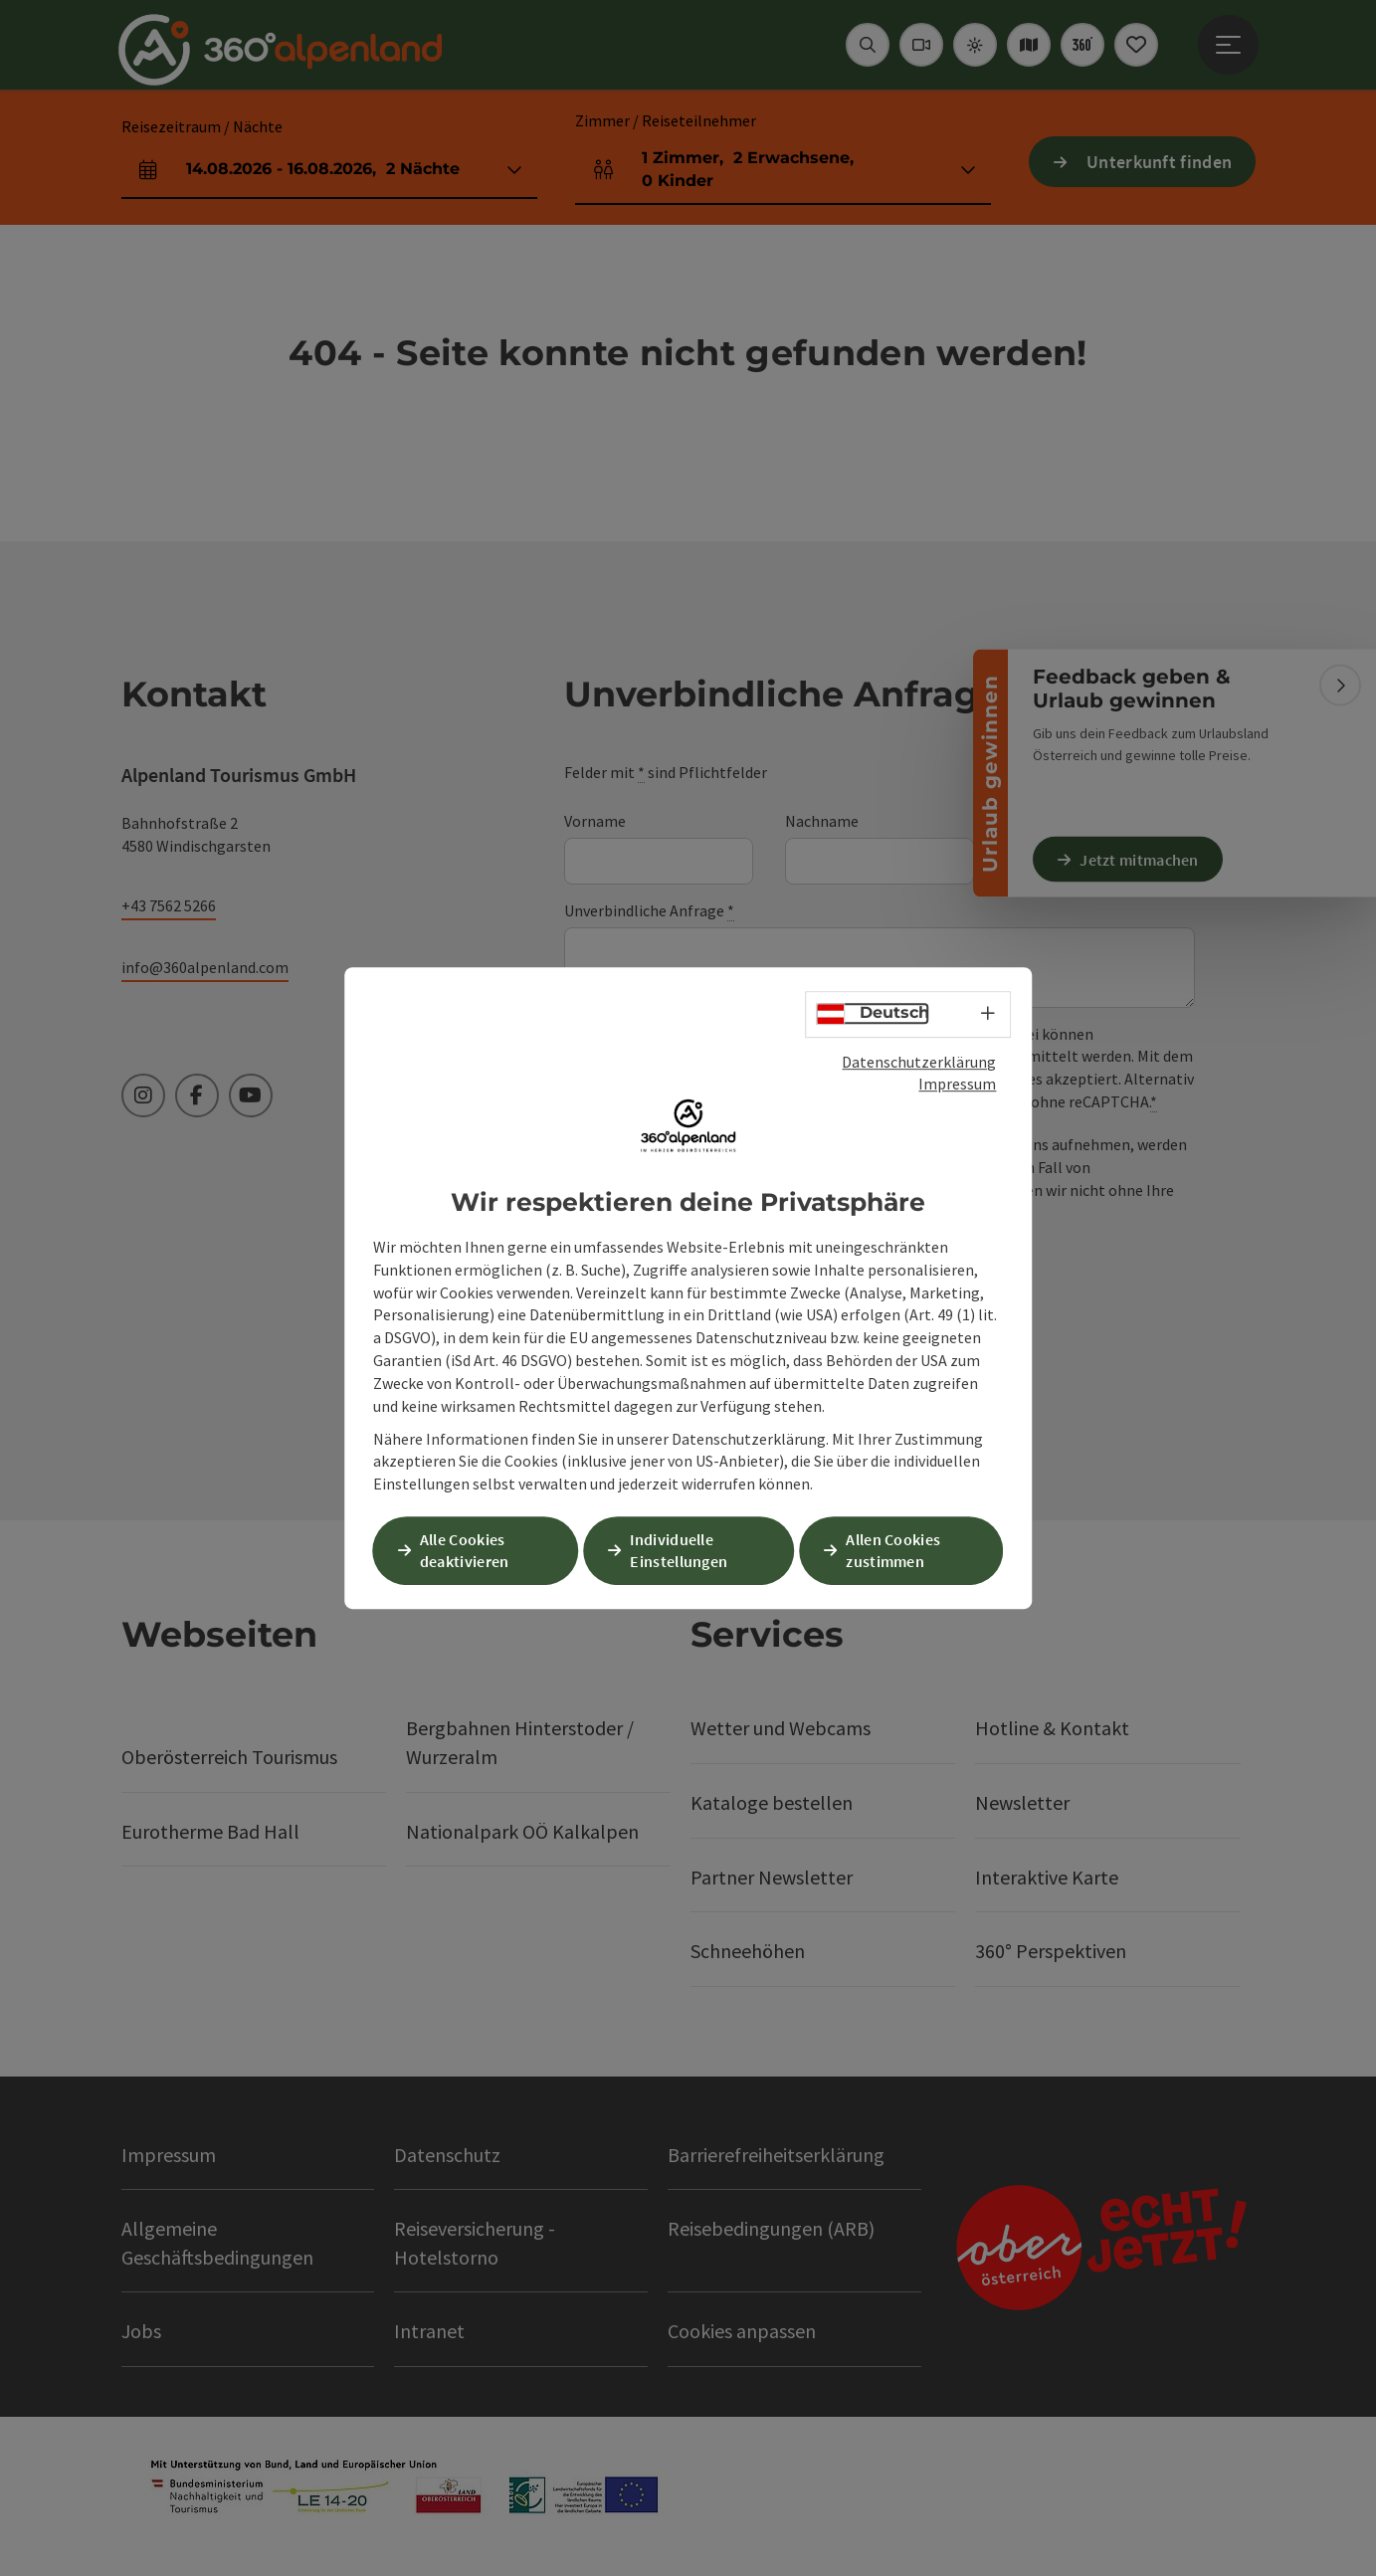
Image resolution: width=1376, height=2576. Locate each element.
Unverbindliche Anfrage (649, 910)
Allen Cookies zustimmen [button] (897, 1549)
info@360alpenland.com (205, 967)
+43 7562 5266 (168, 905)
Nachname (822, 821)
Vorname (595, 821)
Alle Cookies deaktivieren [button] (468, 1549)
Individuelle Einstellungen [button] (682, 1549)
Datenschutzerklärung (919, 1063)
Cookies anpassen (742, 2330)
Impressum (957, 1084)
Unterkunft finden (1159, 161)
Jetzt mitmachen (1143, 859)
